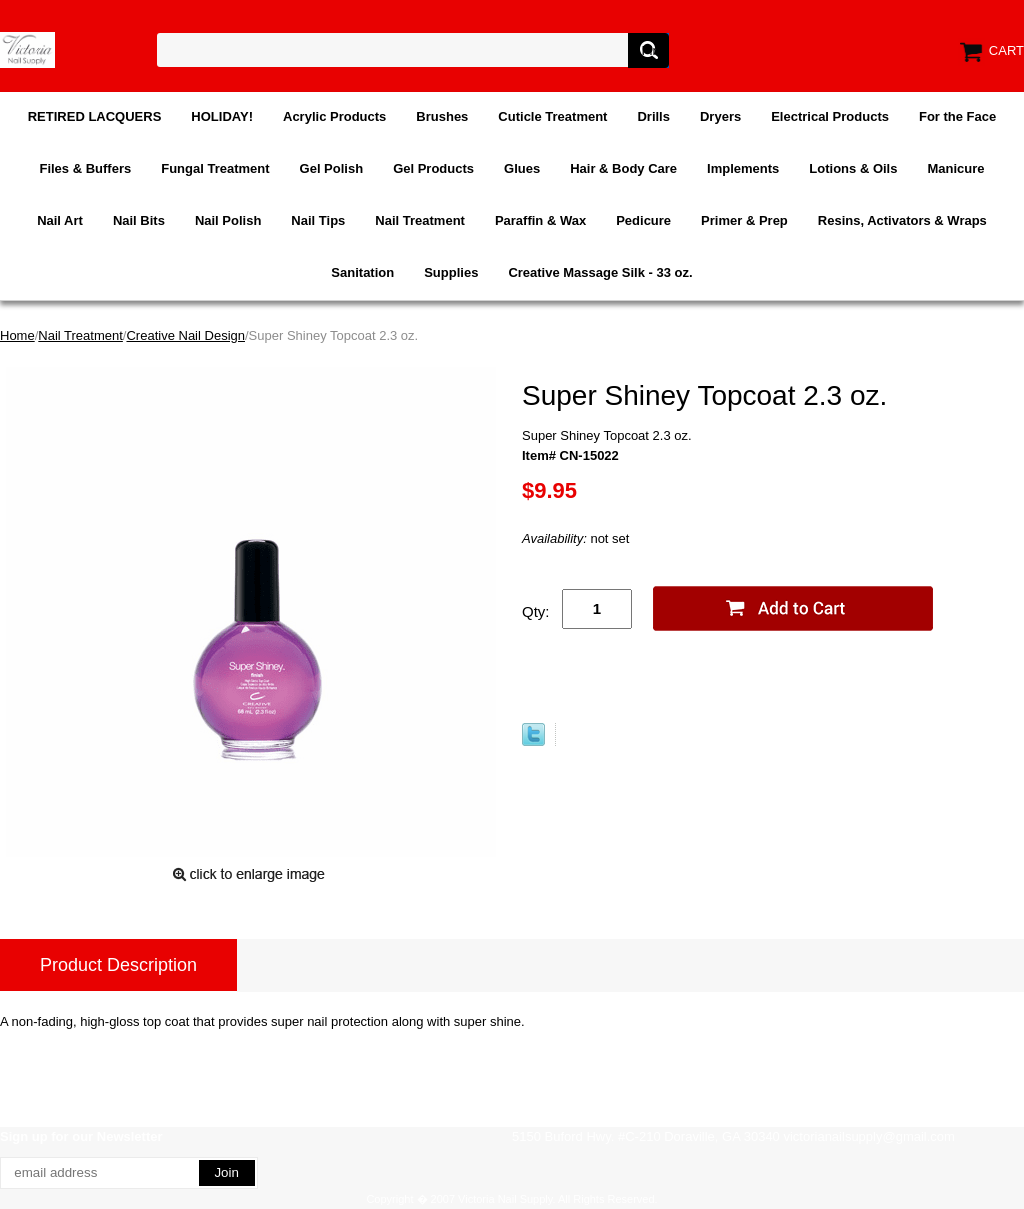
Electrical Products (830, 116)
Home (17, 335)
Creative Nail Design (185, 335)
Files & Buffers (85, 168)
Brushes (442, 116)
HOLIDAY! (222, 116)
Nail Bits (139, 220)
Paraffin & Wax (540, 220)
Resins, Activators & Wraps (902, 220)
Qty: (536, 611)
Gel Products (433, 168)
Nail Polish (228, 220)
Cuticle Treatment (552, 116)
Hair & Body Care (623, 168)
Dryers (720, 116)
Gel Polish (332, 168)
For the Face (957, 116)
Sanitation (362, 272)
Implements (743, 168)
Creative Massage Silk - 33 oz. (600, 272)
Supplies (451, 272)
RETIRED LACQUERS (95, 116)
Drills (653, 116)
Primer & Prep (744, 220)
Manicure (955, 168)
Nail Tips (318, 220)
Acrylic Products (334, 116)
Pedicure (643, 220)
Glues (522, 168)
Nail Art (60, 220)
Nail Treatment (420, 220)
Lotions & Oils (853, 168)
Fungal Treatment (215, 168)
